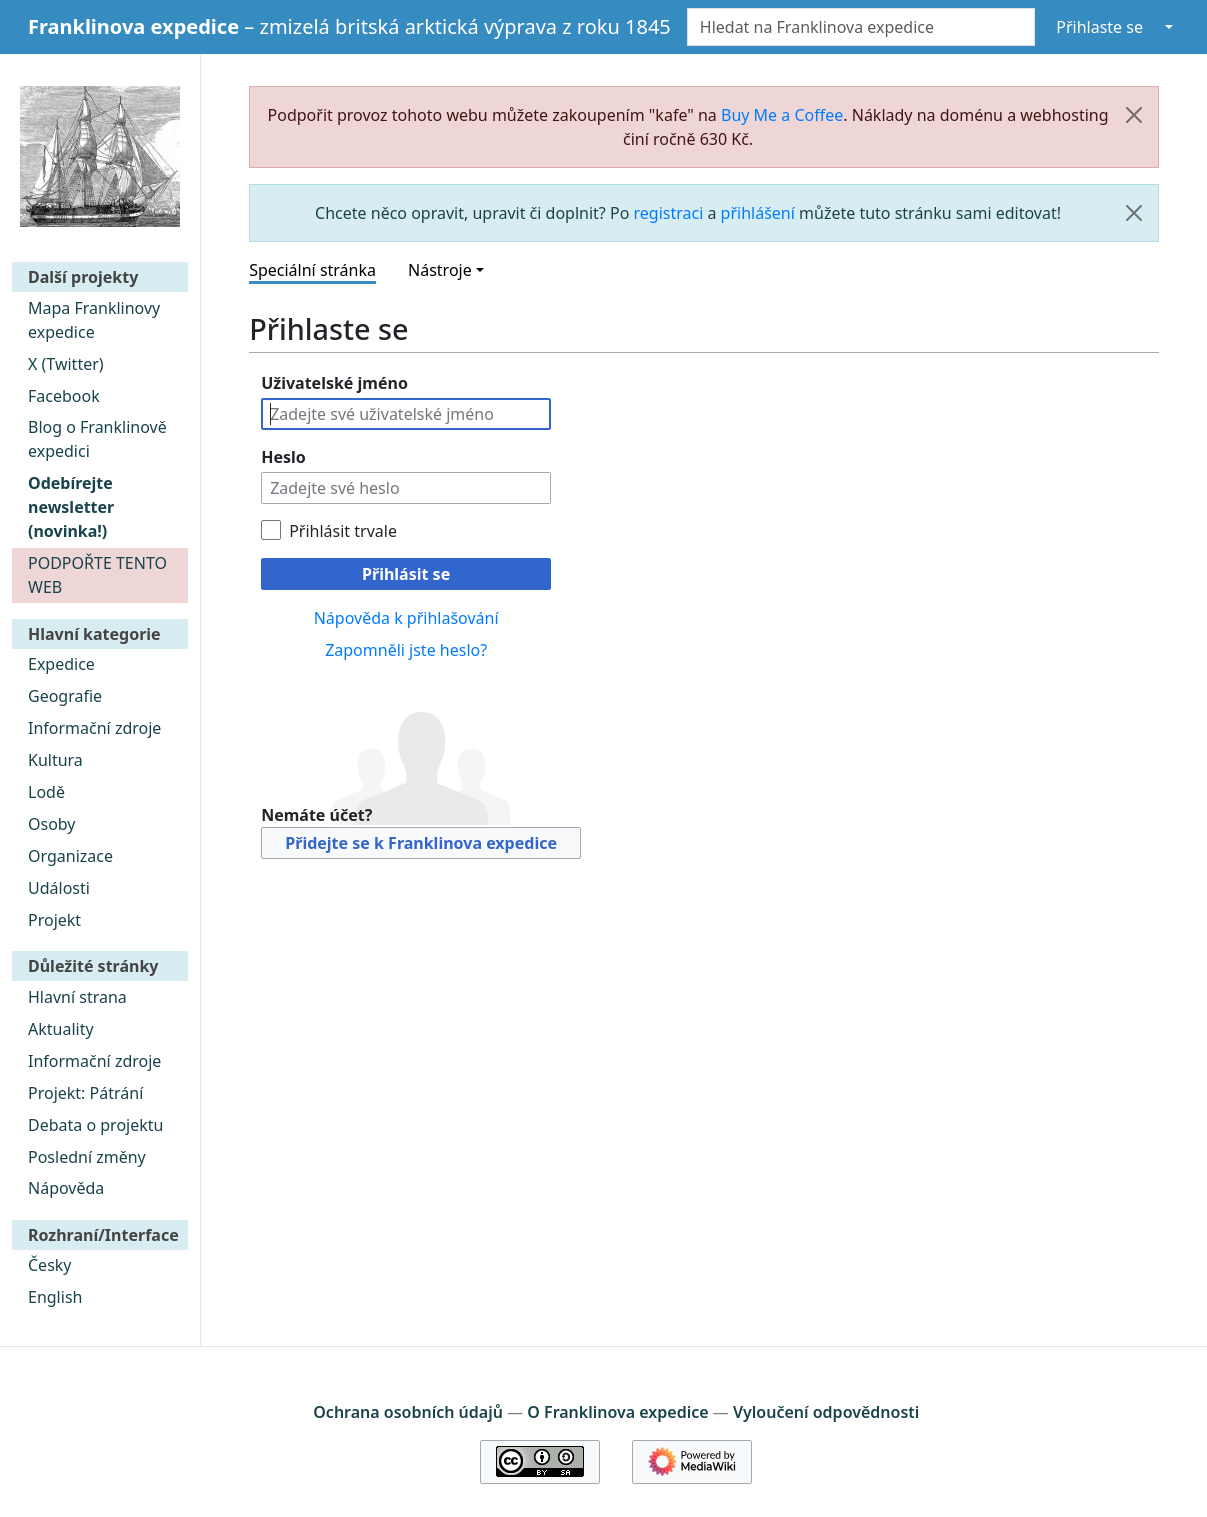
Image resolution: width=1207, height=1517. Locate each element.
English (55, 1297)
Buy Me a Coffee (782, 115)
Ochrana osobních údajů (408, 1412)
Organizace (70, 856)
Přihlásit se (406, 574)
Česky (50, 1265)
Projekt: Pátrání (85, 1093)
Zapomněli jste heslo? (406, 650)
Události (59, 888)
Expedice (61, 664)
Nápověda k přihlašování (406, 618)
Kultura (55, 760)
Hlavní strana (77, 997)
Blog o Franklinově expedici (97, 439)
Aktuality (61, 1029)
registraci (669, 213)
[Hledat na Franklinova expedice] (861, 27)
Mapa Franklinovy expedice (94, 320)
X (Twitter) (66, 364)
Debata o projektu (95, 1125)
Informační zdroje (94, 728)
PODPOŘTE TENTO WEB (97, 575)
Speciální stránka (312, 270)
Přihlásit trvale (343, 531)
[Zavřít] (1134, 115)
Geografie (65, 696)
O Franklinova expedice (617, 1412)
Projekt (54, 920)
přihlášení (758, 213)
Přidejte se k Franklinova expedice (421, 843)
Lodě (46, 792)
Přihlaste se (1099, 27)
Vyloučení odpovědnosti (826, 1412)
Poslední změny (87, 1157)
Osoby (52, 824)
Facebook (64, 396)
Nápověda (66, 1188)
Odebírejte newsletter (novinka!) (71, 507)
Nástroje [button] (440, 270)
